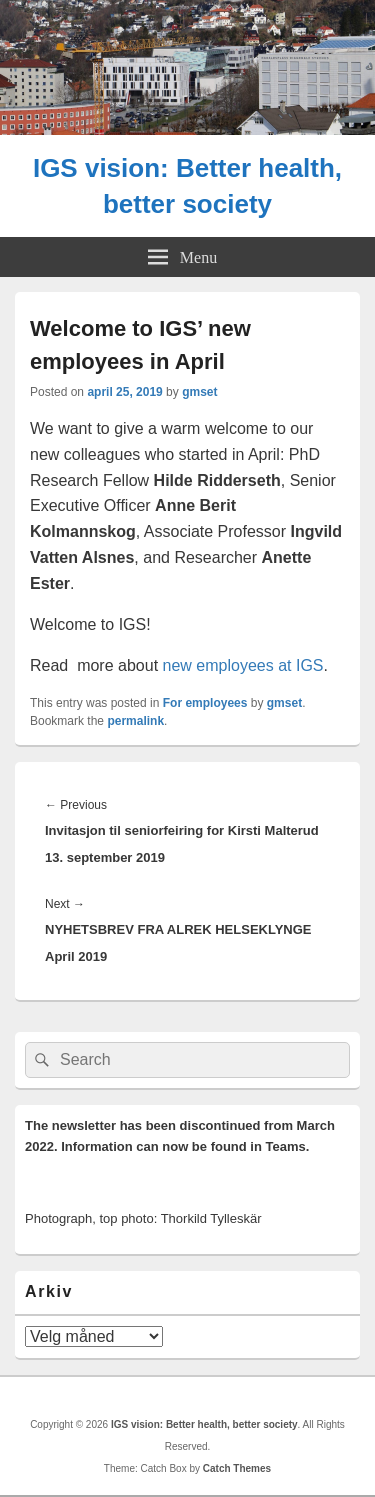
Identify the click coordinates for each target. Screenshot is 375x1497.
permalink (135, 721)
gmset (199, 392)
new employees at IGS (243, 665)
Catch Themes (237, 1468)
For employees (205, 703)
